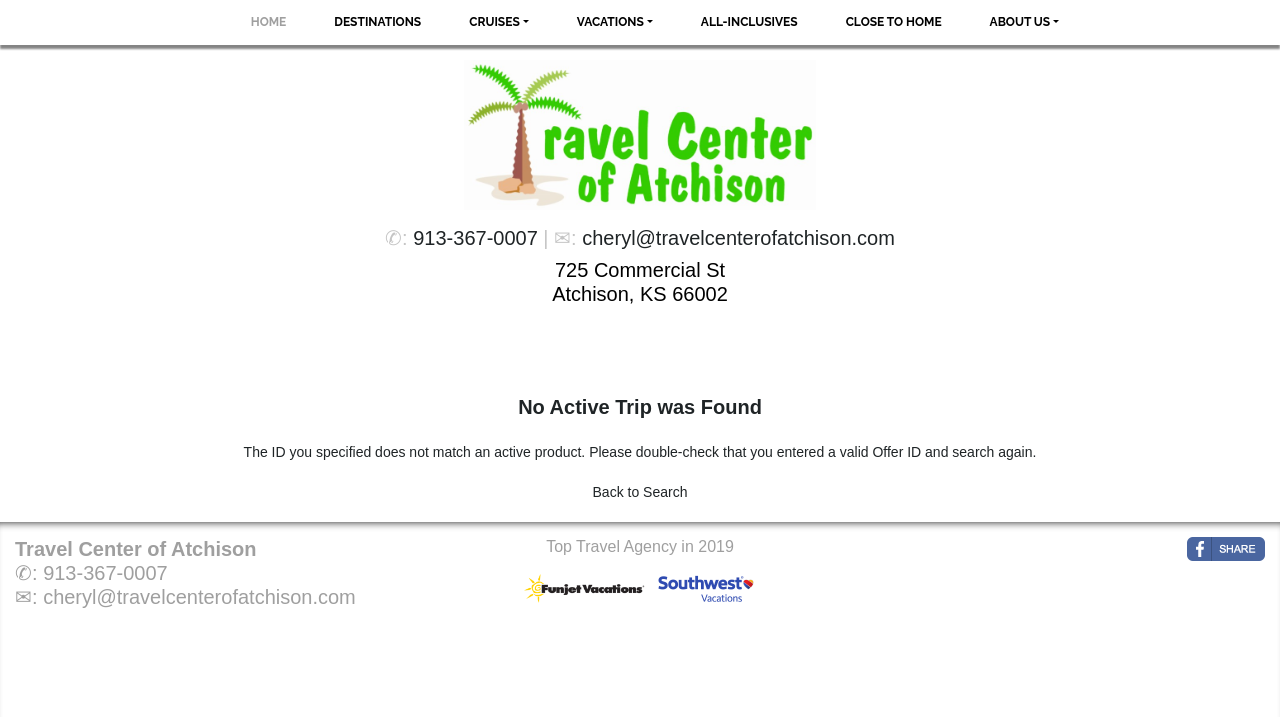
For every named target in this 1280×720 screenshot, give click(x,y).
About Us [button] (1020, 22)
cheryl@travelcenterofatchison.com (738, 238)
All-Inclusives (749, 22)
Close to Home (894, 22)
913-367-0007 (475, 238)
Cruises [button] (494, 22)
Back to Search (640, 492)
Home (269, 22)
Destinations (377, 22)
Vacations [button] (610, 22)
